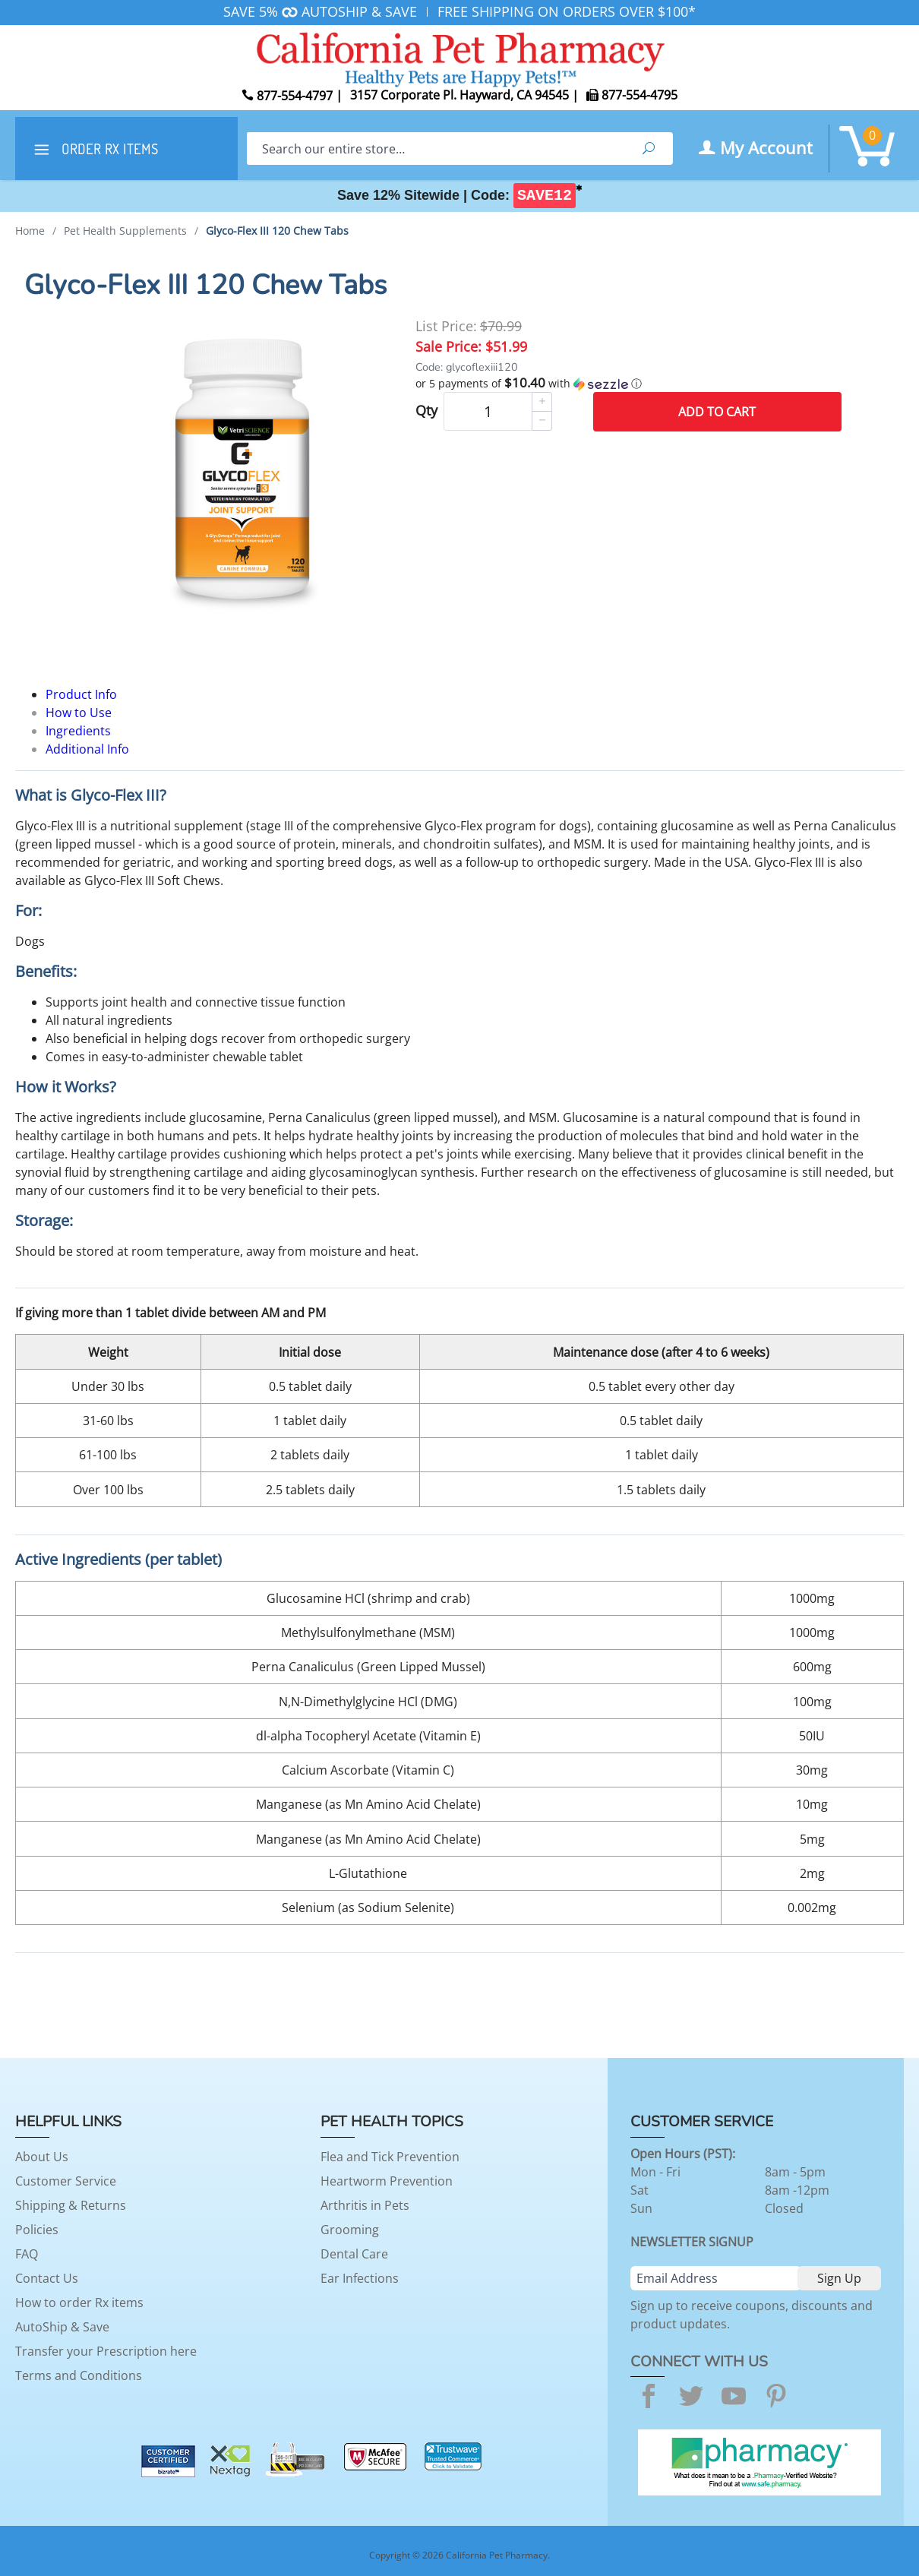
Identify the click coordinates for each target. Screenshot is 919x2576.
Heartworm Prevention (387, 2181)
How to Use (79, 712)
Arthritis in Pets (365, 2205)
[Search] (435, 148)
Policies (36, 2229)
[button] (628, 383)
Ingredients (78, 730)
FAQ (26, 2254)
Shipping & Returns (70, 2205)
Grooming (350, 2229)
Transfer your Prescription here (106, 2351)
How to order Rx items (79, 2302)
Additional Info (87, 749)
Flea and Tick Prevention (390, 2156)
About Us (41, 2156)
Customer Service (65, 2181)
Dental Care (354, 2254)
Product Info (81, 694)
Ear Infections (360, 2278)
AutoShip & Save (62, 2326)
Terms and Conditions (78, 2375)
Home (30, 230)
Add (717, 411)
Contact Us (46, 2278)
